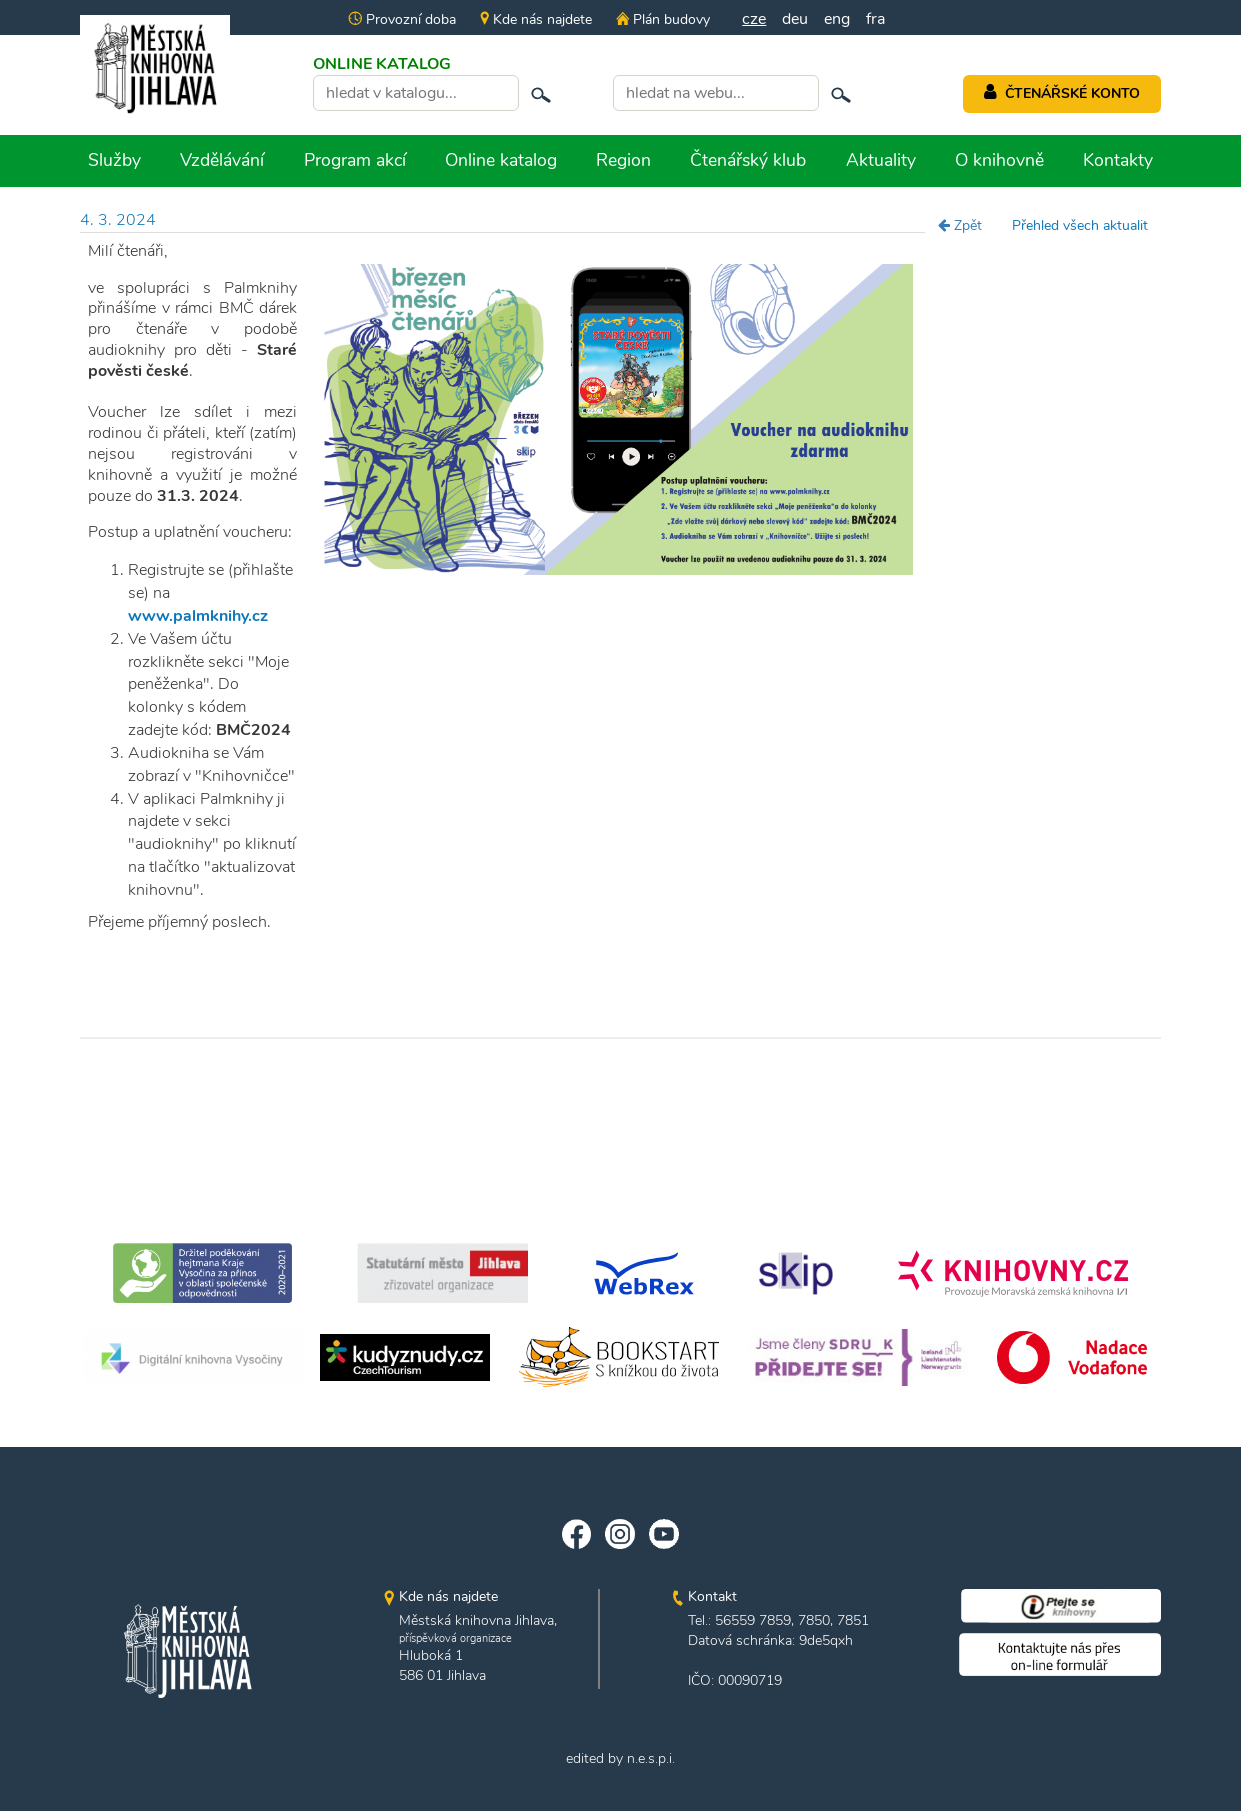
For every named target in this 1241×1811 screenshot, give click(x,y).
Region (623, 160)
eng (837, 19)
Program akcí (355, 160)
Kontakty (1118, 160)
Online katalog (501, 160)
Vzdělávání (222, 160)
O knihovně (999, 160)
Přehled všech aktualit (1080, 225)
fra (875, 19)
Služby (114, 160)
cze (754, 19)
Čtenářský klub (748, 160)
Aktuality (881, 160)
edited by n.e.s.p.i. (620, 1758)
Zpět (960, 225)
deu (795, 19)
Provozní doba (402, 19)
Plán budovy (663, 19)
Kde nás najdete (536, 19)
